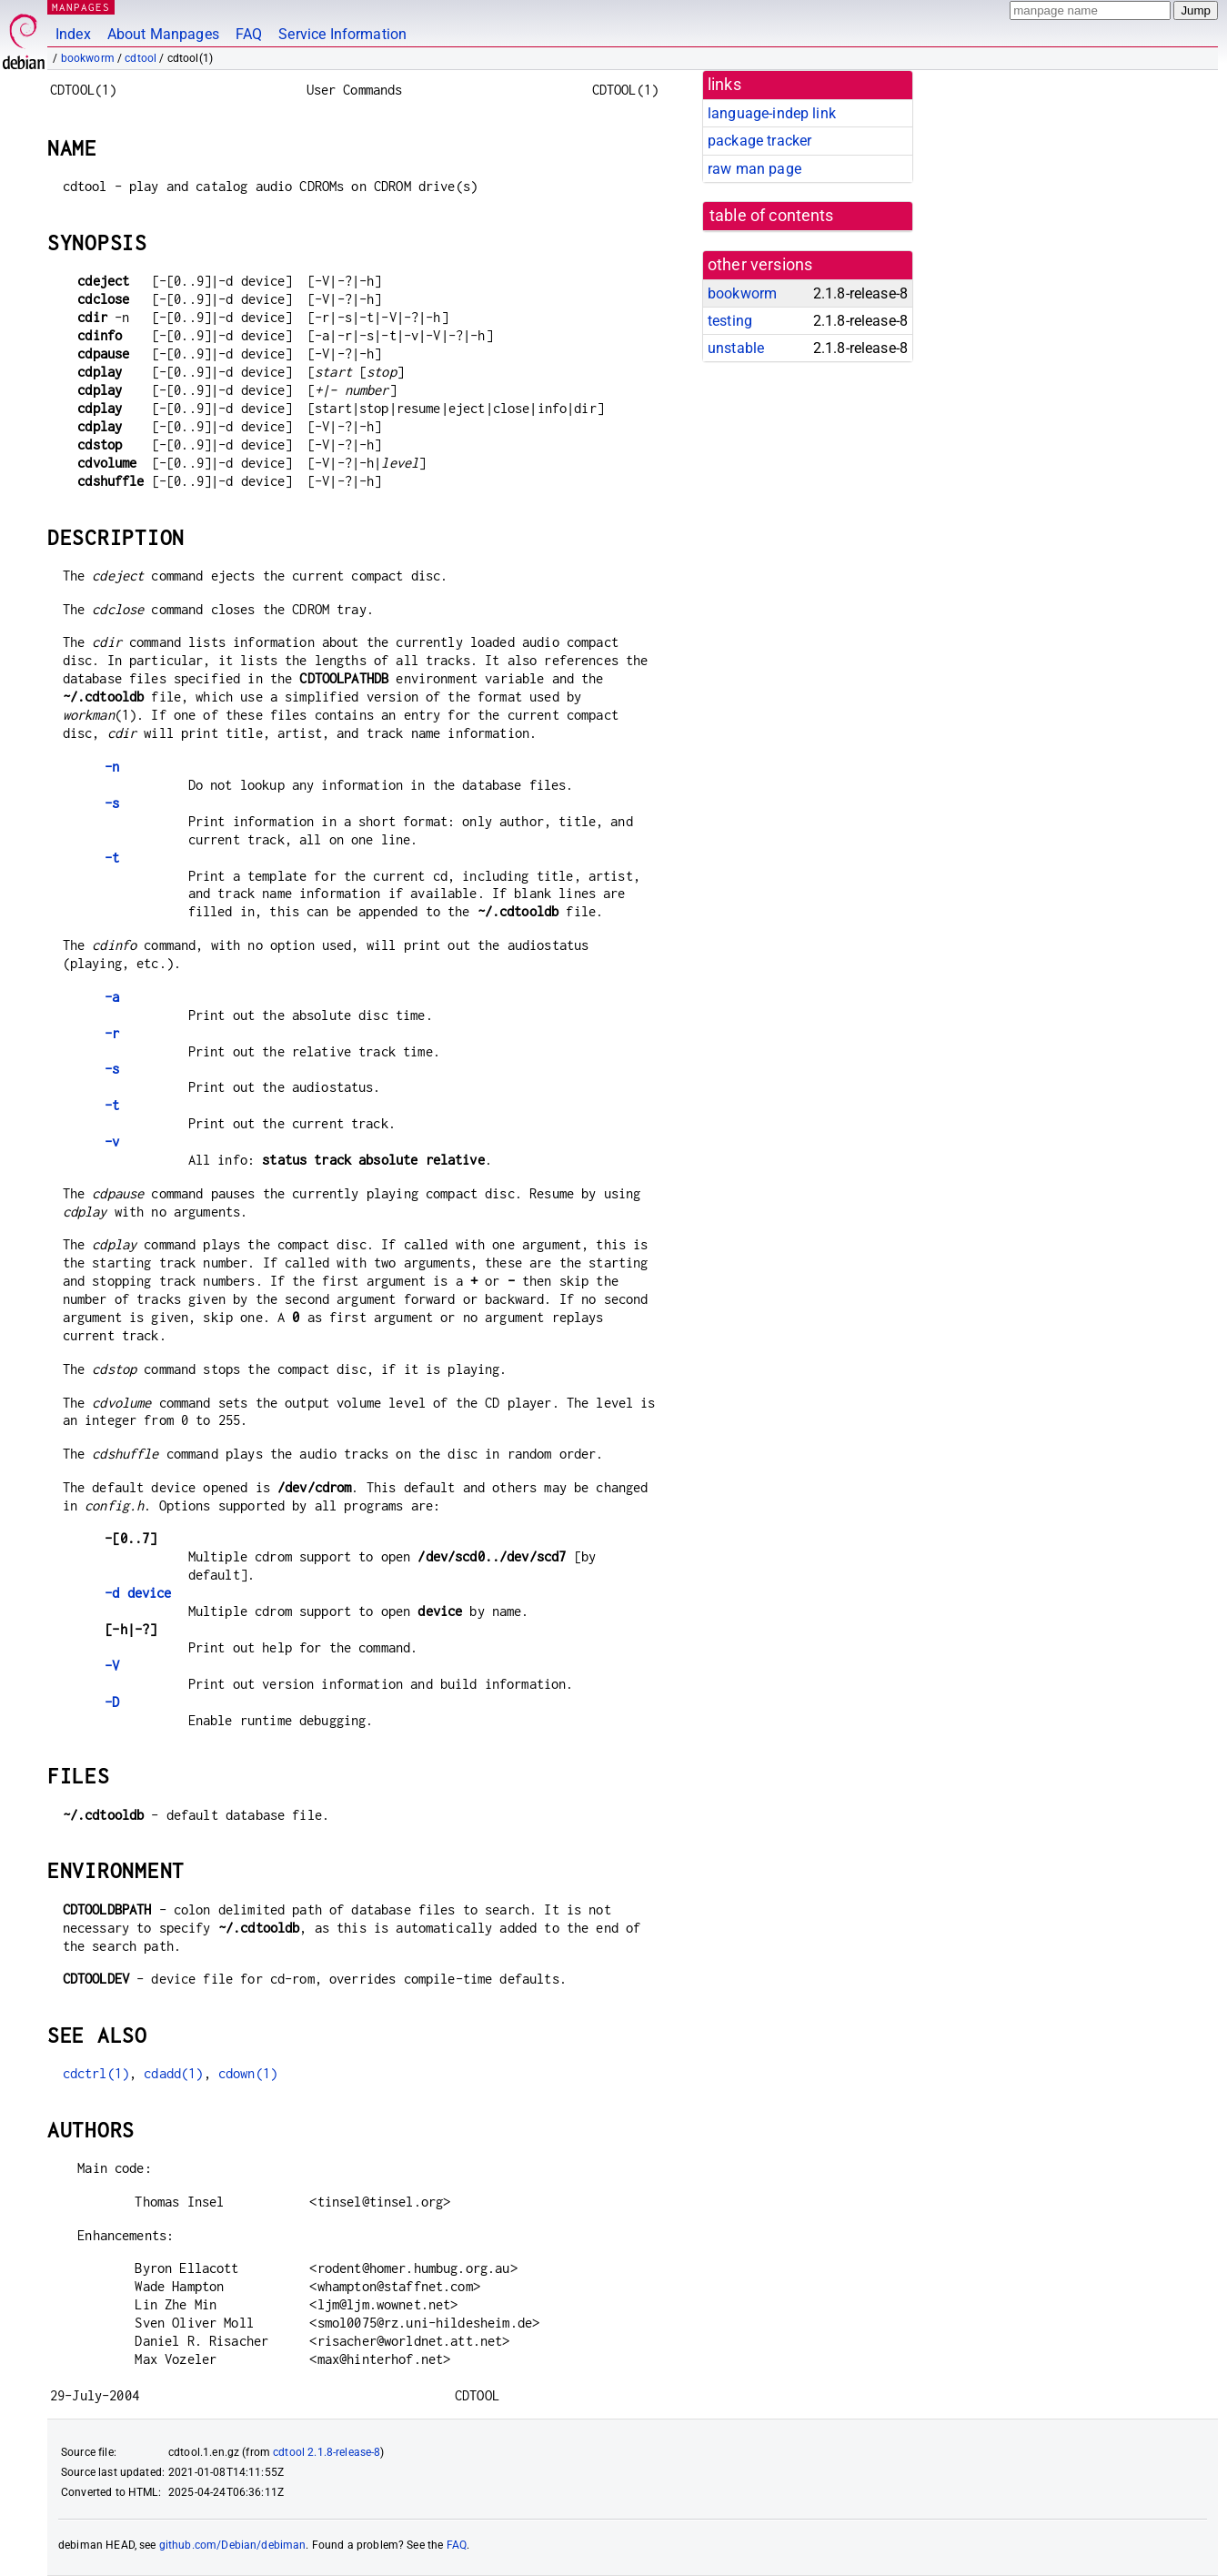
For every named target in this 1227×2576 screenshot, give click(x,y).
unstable (736, 348)
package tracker (759, 140)
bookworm (88, 58)
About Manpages (163, 34)
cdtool (140, 58)
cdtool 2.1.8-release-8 (326, 2452)
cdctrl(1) (96, 2073)
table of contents (771, 216)
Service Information (342, 34)
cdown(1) (247, 2073)
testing (730, 320)
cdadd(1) (173, 2073)
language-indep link (772, 113)
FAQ (249, 34)
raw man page (754, 168)
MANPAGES (81, 7)
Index (73, 34)
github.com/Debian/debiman (233, 2545)
